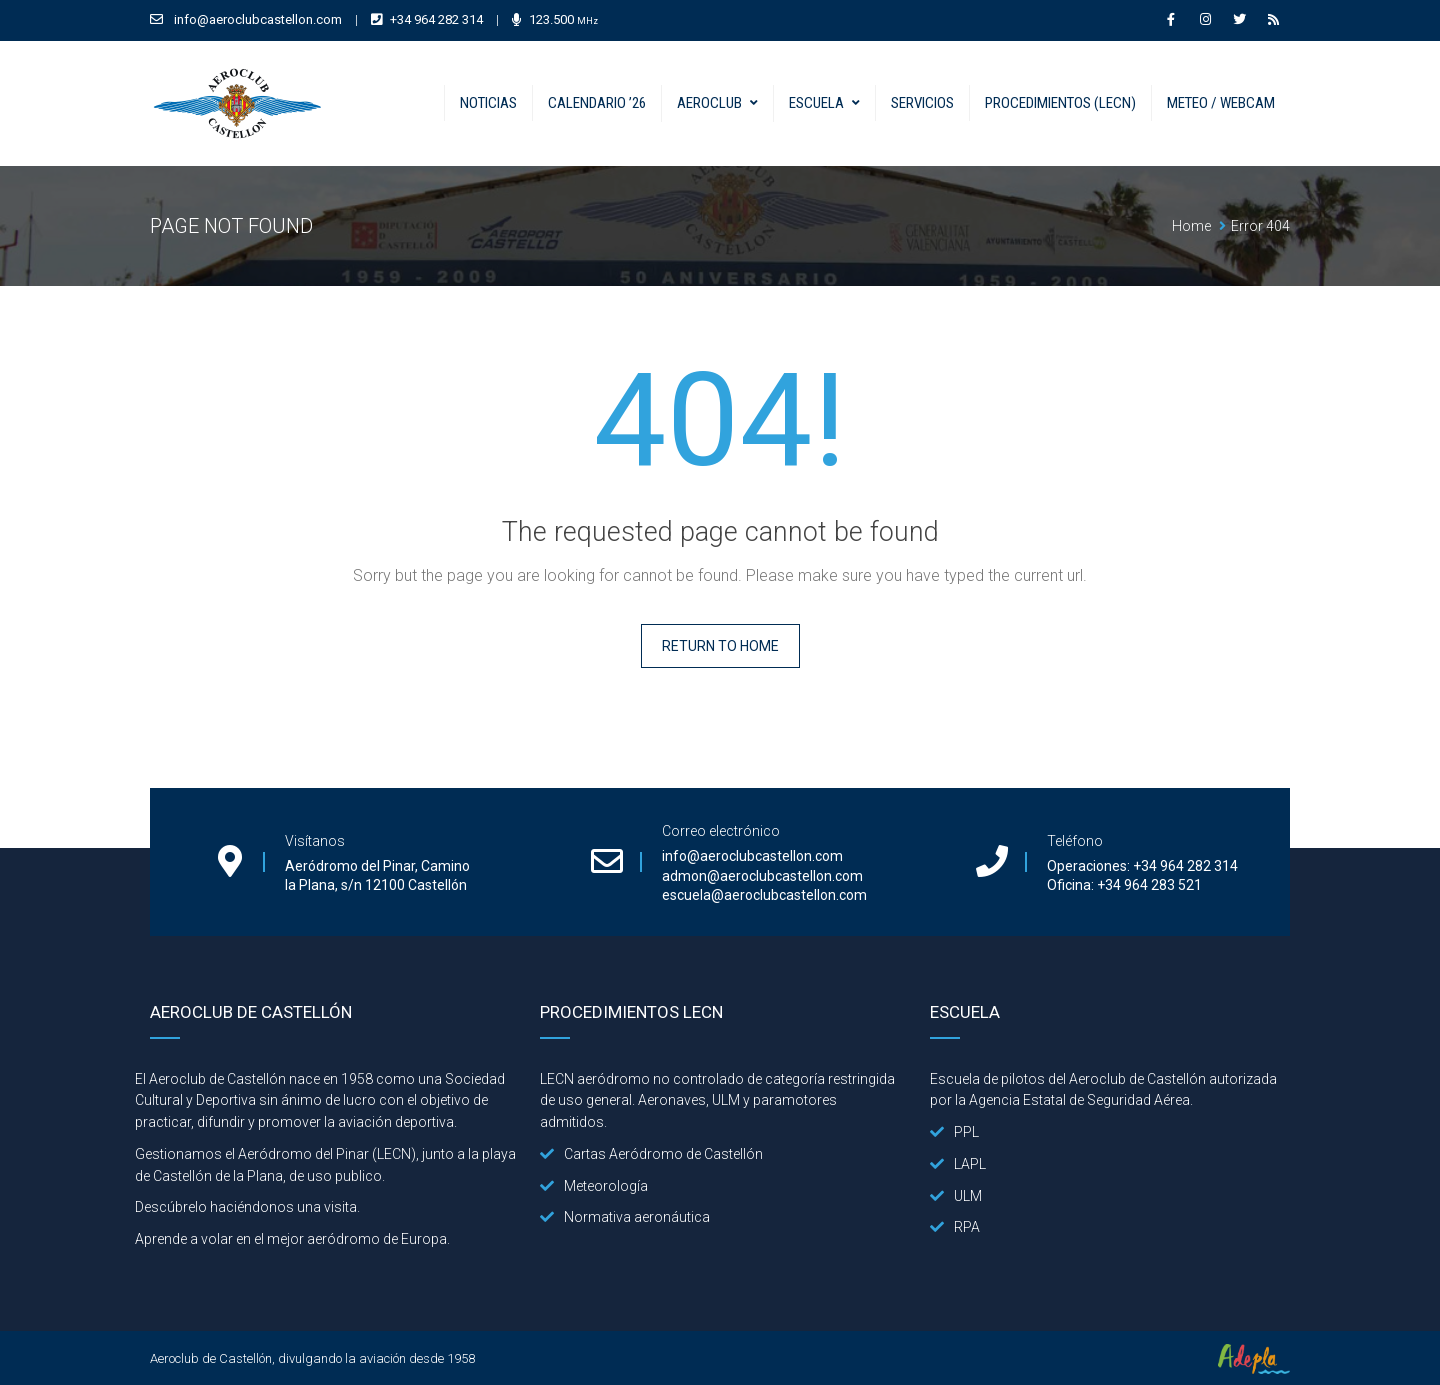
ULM (956, 1196)
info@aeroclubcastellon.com (258, 19)
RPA (955, 1227)
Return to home (720, 646)
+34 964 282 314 (436, 19)
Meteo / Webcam (1221, 103)
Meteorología (594, 1186)
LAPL (958, 1164)
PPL (954, 1132)
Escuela (816, 103)
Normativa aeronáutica (625, 1217)
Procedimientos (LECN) (1060, 103)
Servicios (922, 103)
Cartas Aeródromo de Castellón (651, 1154)
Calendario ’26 (597, 103)
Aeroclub (709, 103)
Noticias (488, 103)
